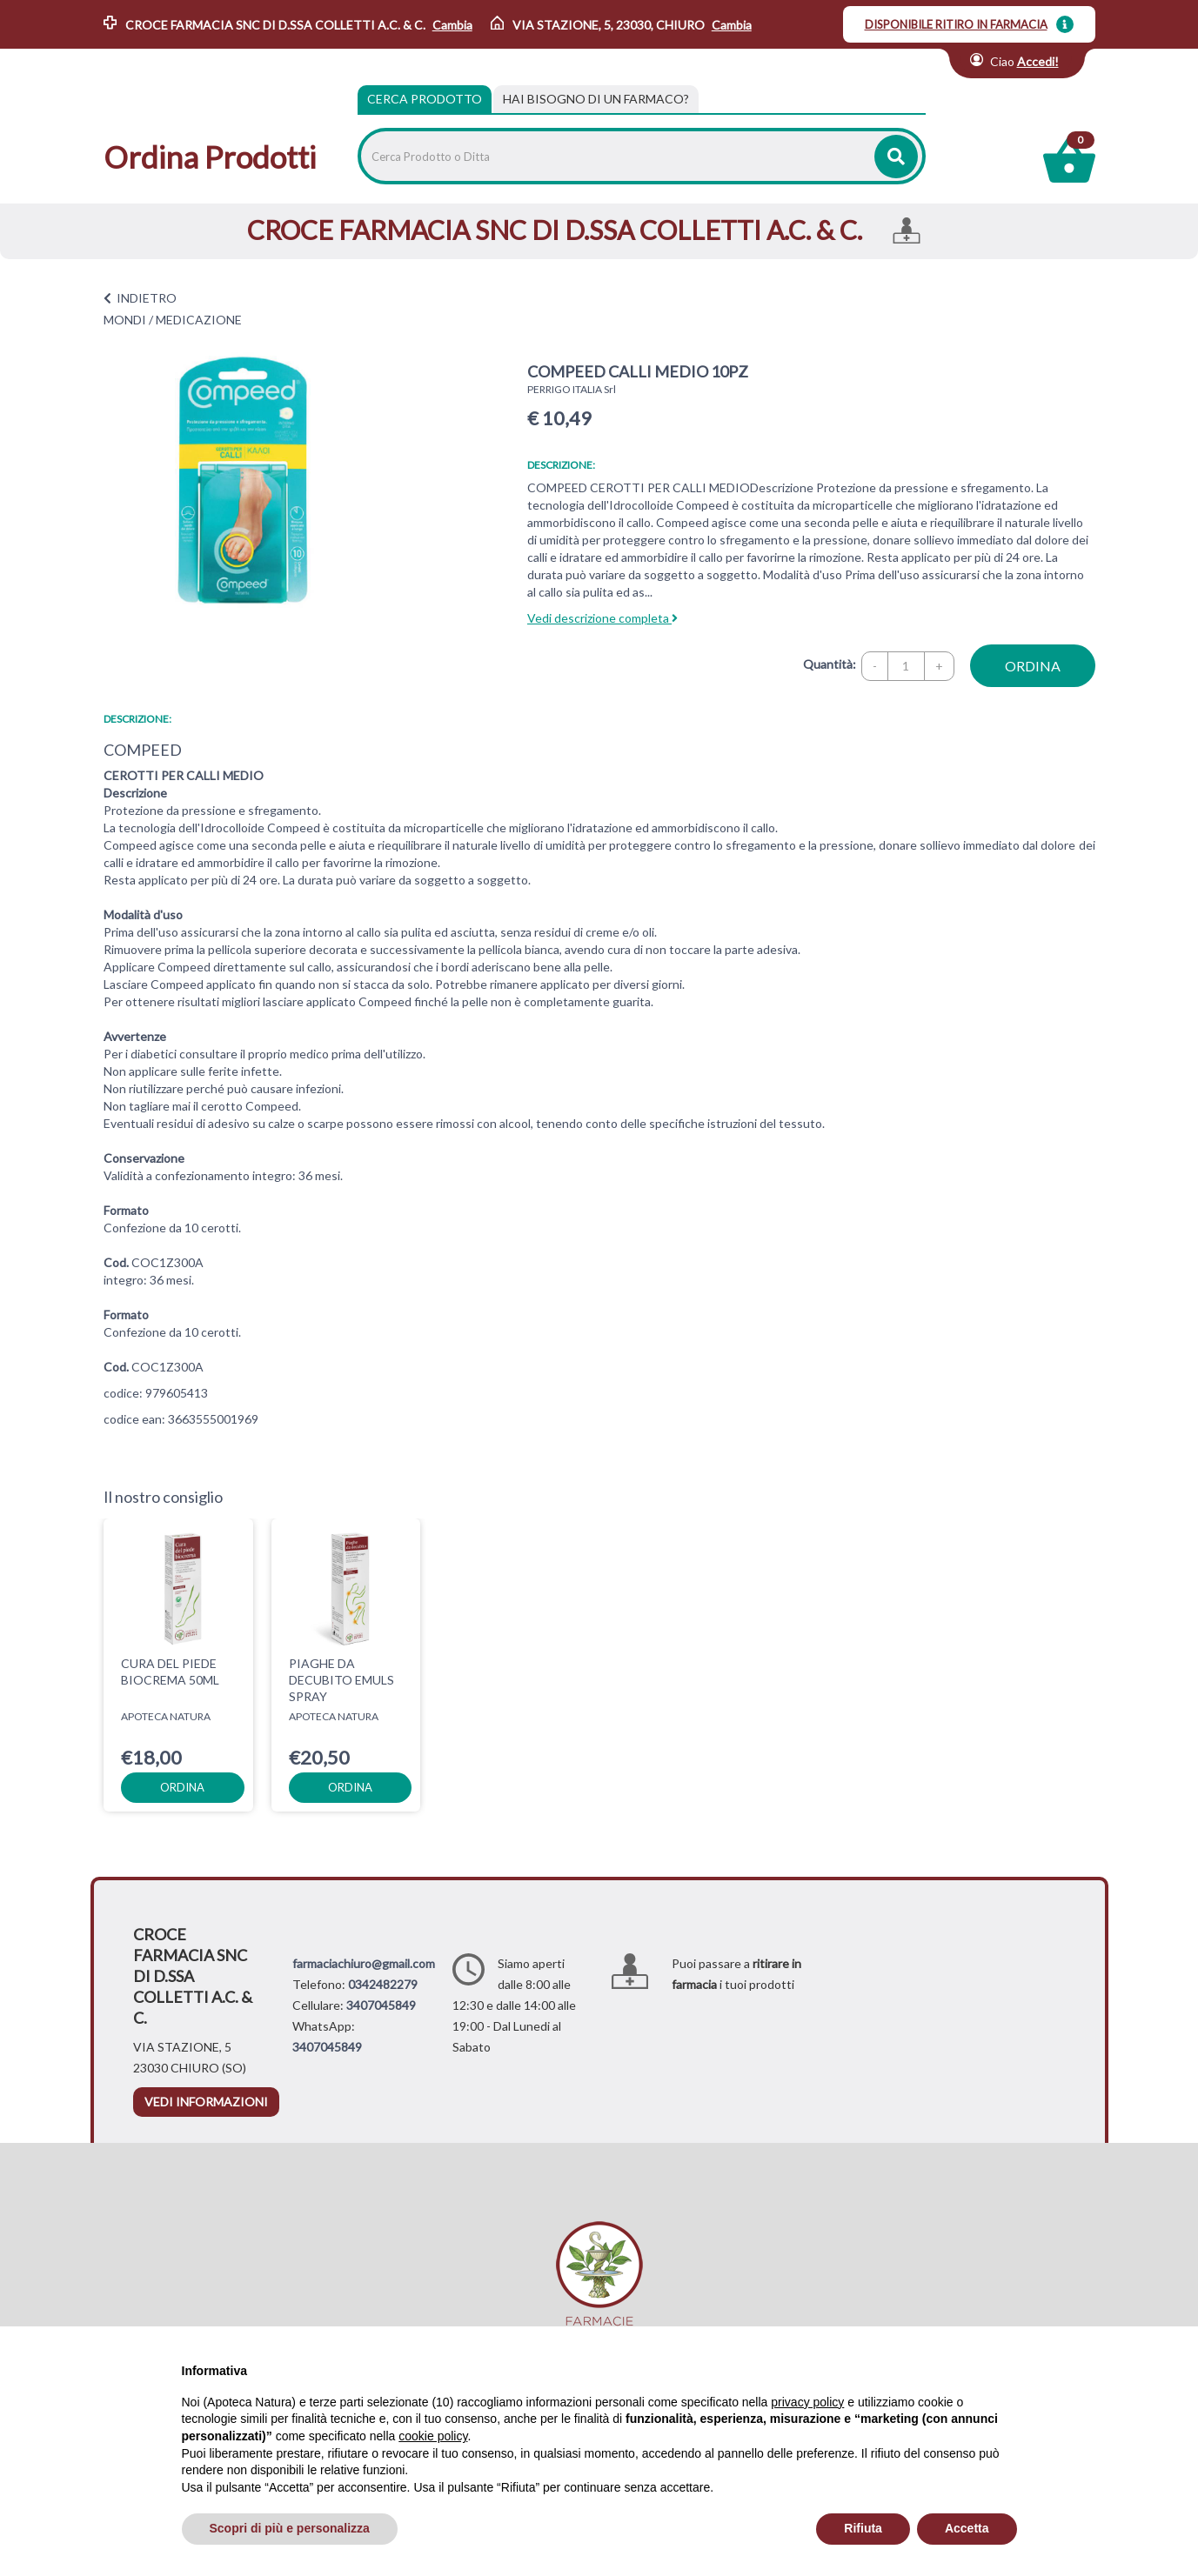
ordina (1033, 665)
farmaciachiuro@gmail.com (363, 1963)
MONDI (125, 319)
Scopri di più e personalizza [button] (290, 2528)
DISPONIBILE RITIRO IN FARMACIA (956, 24)
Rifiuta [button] (863, 2528)
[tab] (596, 99)
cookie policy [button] (432, 2436)
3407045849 (381, 2005)
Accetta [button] (967, 2528)
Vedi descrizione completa (602, 618)
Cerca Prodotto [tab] (424, 98)
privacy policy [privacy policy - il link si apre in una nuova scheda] (807, 2402)
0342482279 (383, 1984)
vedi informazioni (206, 2101)
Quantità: (829, 664)
